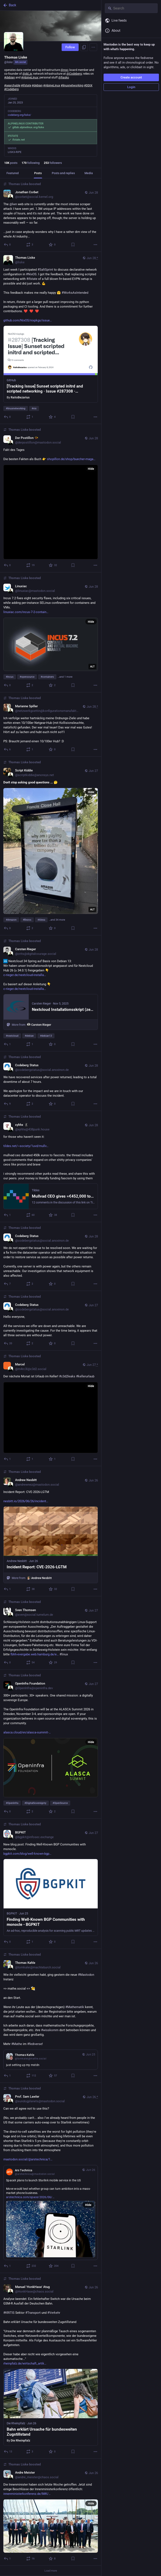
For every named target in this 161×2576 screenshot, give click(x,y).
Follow (70, 47)
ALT (92, 666)
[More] (95, 244)
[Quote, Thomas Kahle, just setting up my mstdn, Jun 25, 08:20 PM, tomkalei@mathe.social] (51, 2060)
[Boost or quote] (30, 244)
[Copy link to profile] (84, 47)
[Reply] (7, 244)
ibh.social (20, 62)
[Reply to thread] (7, 1103)
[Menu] (93, 47)
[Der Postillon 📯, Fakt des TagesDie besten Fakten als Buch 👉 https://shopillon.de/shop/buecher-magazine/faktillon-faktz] (50, 498)
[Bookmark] (72, 244)
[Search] (131, 8)
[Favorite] (52, 244)
